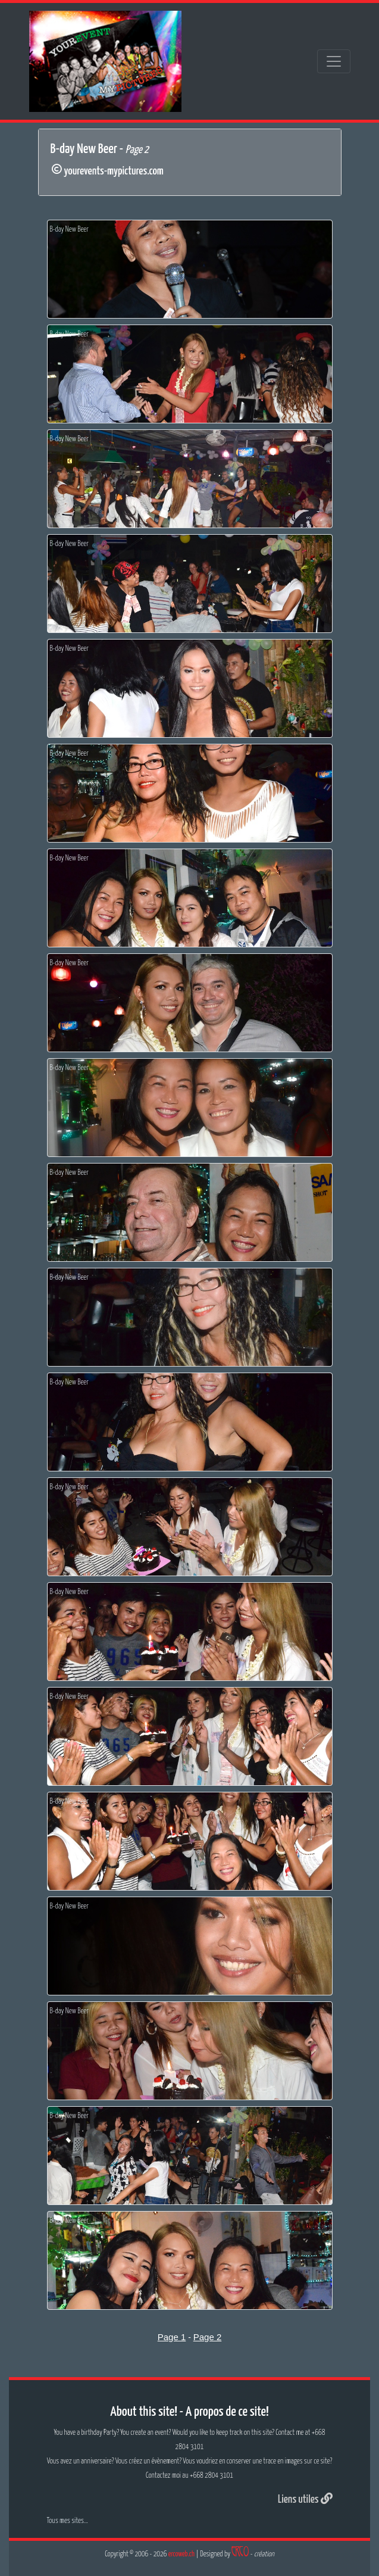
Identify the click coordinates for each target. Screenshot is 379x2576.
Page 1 (172, 2337)
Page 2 (207, 2337)
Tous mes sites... (67, 2521)
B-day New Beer (69, 229)
